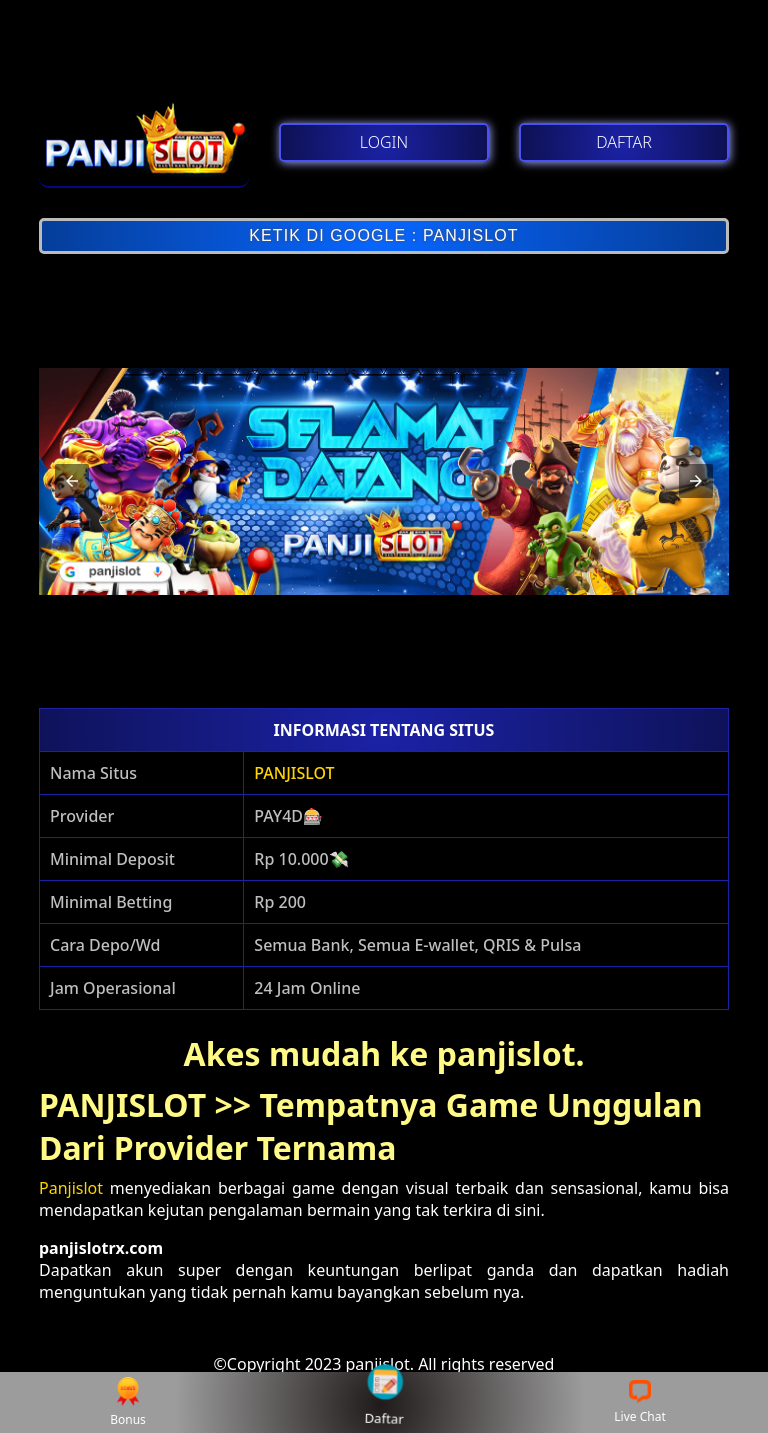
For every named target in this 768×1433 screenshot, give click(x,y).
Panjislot (71, 1188)
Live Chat (639, 1402)
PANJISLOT (294, 773)
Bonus (128, 1402)
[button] (72, 481)
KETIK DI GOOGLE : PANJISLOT (383, 235)
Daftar (383, 1400)
